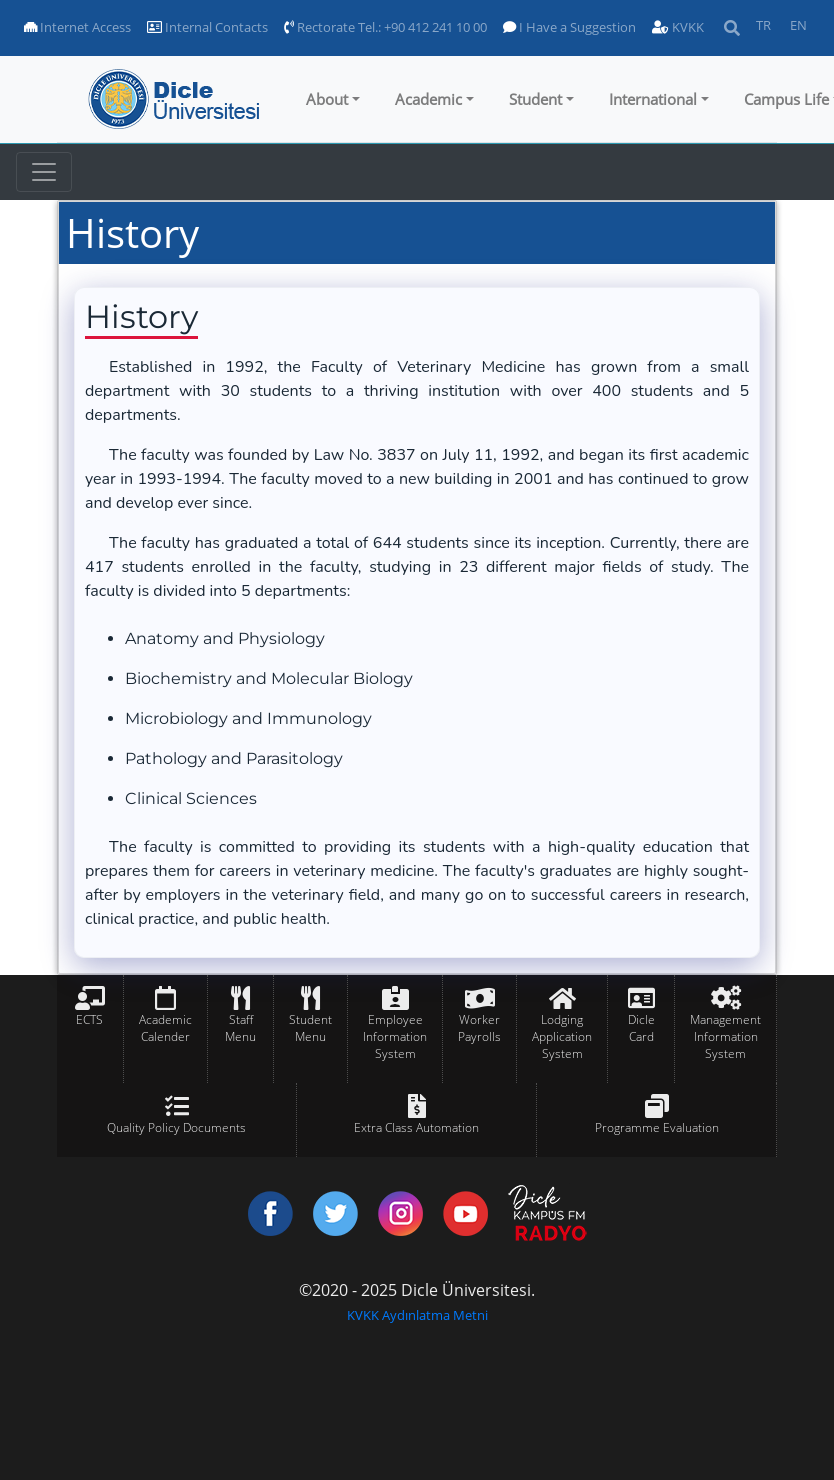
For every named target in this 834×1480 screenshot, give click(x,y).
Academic (428, 99)
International (653, 99)
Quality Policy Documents (176, 1127)
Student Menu (310, 1028)
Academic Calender (165, 1028)
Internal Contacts (207, 27)
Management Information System (725, 1036)
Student (535, 99)
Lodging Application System (562, 1036)
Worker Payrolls (479, 1028)
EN (798, 25)
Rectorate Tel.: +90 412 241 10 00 (385, 27)
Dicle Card (641, 1028)
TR (763, 25)
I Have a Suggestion (569, 27)
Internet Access (77, 27)
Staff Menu (240, 1028)
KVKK (678, 27)
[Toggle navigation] (44, 172)
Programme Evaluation (657, 1127)
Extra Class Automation (416, 1127)
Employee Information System (395, 1036)
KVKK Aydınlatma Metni (417, 1315)
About (327, 99)
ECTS (89, 1019)
